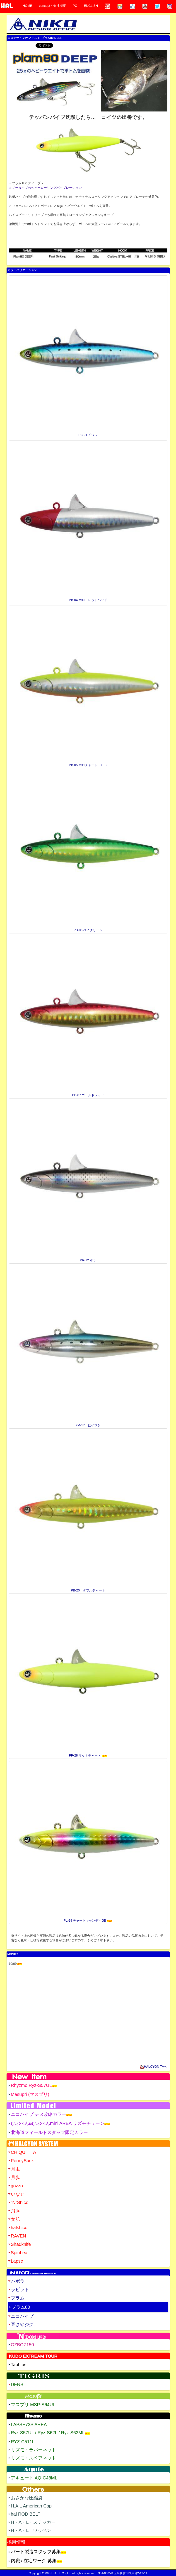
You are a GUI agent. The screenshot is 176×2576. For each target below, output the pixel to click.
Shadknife (21, 2244)
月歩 (15, 2177)
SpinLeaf (20, 2252)
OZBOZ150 (22, 2344)
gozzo (17, 2185)
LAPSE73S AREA (29, 2424)
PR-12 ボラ (88, 1260)
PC (75, 5)
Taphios (19, 2364)
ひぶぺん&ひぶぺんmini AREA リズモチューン (57, 2123)
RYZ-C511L (23, 2441)
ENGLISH (91, 5)
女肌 (15, 2219)
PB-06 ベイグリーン (88, 930)
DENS (17, 2384)
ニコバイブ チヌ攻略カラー (39, 2114)
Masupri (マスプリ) (30, 2094)
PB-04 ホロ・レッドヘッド (88, 600)
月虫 (15, 2168)
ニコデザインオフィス (22, 38)
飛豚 (15, 2210)
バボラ (17, 2281)
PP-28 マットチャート (85, 1755)
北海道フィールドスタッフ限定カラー (49, 2132)
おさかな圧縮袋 (27, 2497)
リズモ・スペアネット (33, 2457)
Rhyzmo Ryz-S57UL (31, 2085)
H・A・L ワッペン (31, 2530)
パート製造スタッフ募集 (36, 2551)
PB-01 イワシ (88, 435)
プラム (17, 2297)
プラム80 (21, 2307)
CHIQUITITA (23, 2152)
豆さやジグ (22, 2324)
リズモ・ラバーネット (33, 2449)
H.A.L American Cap (31, 2505)
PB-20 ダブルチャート (88, 1590)
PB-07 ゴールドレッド (88, 1095)
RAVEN (18, 2235)
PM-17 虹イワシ (88, 1425)
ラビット (20, 2289)
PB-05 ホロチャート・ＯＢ (88, 765)
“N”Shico (20, 2202)
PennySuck (22, 2160)
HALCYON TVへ (153, 2066)
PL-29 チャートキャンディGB (85, 1920)
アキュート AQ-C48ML (34, 2477)
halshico (19, 2227)
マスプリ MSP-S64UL (33, 2404)
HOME (27, 5)
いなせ (17, 2194)
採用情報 (16, 2542)
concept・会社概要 (52, 5)
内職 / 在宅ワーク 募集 (34, 2560)
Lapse (17, 2261)
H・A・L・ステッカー (33, 2522)
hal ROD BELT (26, 2514)
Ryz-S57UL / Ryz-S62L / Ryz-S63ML (48, 2432)
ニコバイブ (22, 2316)
